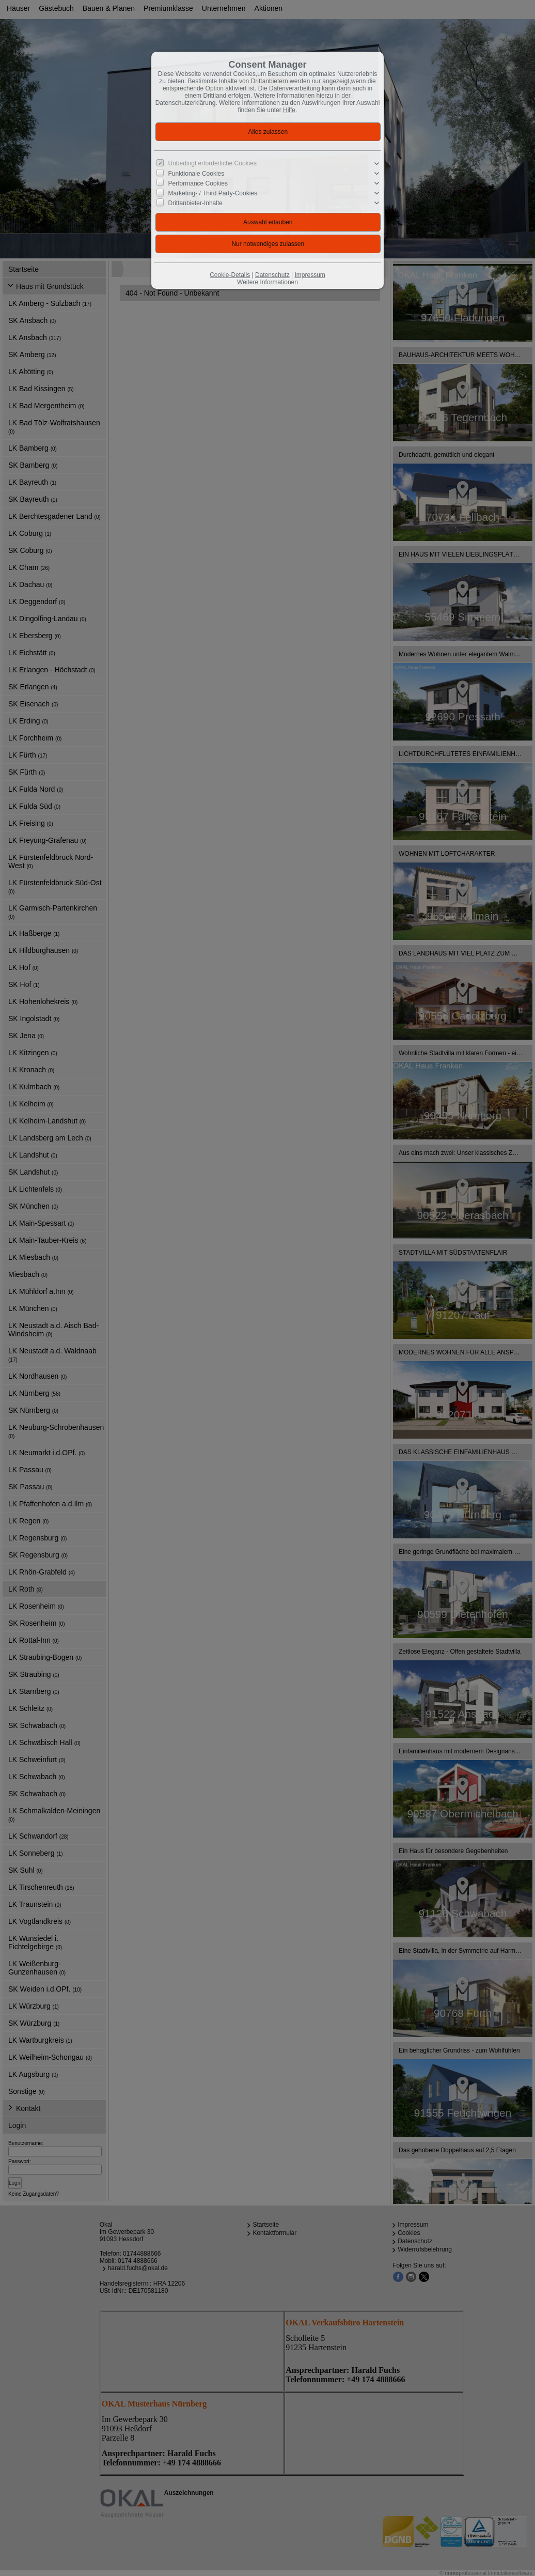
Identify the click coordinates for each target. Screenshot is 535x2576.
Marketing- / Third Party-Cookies (213, 193)
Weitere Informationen (267, 282)
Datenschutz (272, 275)
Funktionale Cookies (196, 173)
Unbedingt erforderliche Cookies (212, 163)
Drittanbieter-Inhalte (195, 203)
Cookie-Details (230, 275)
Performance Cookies (198, 183)
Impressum (309, 275)
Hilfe (289, 110)
